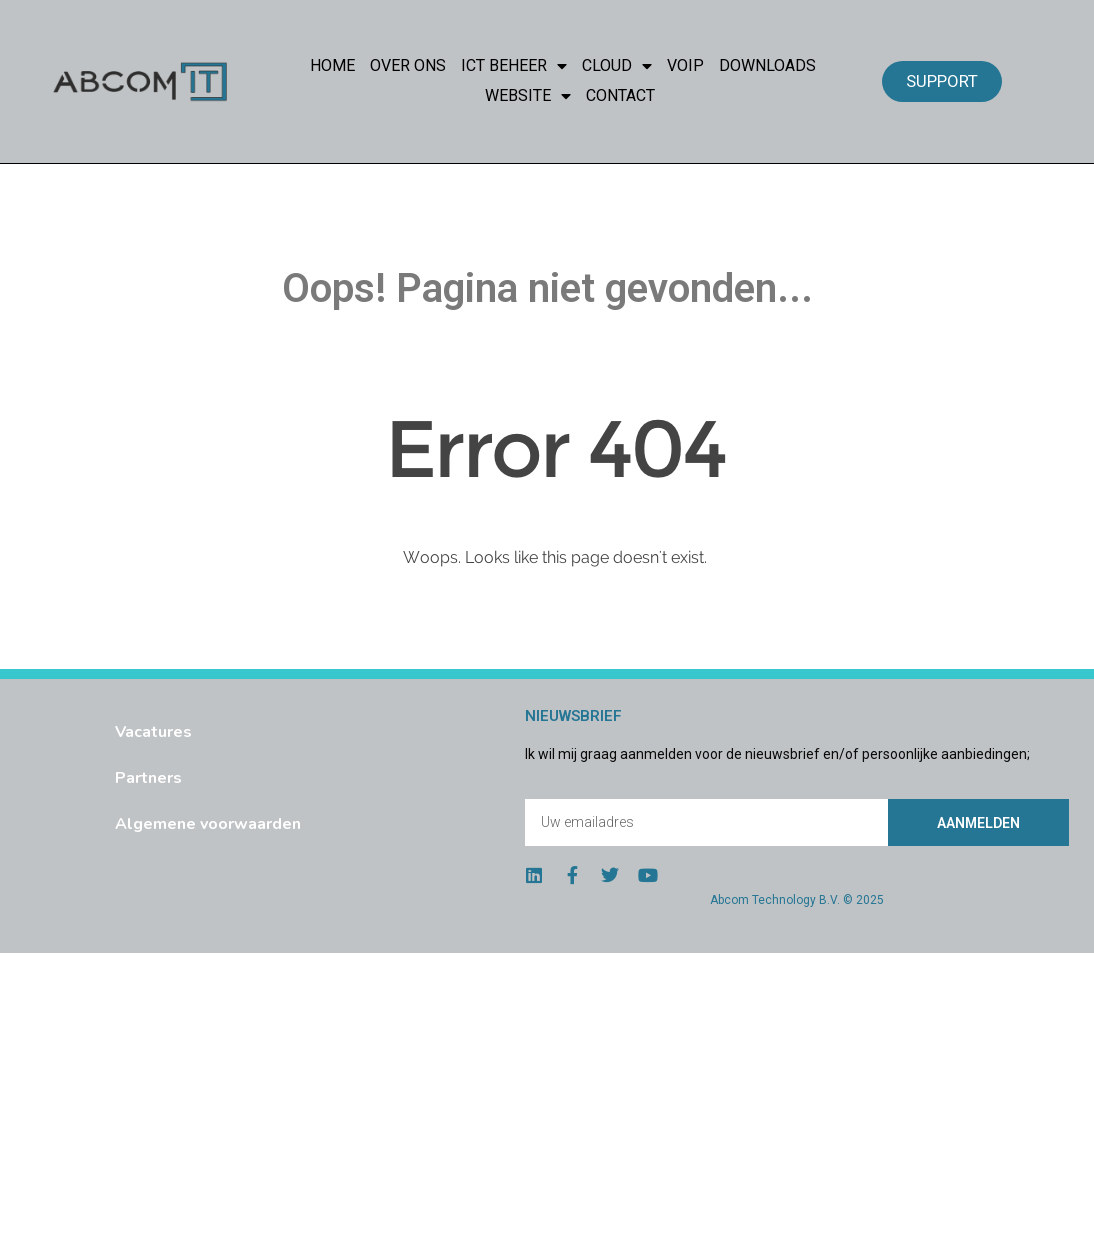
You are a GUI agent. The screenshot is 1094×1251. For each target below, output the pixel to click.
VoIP (685, 65)
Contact (620, 95)
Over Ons (408, 65)
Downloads (767, 65)
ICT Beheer (514, 66)
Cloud (617, 66)
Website (528, 96)
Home (332, 65)
